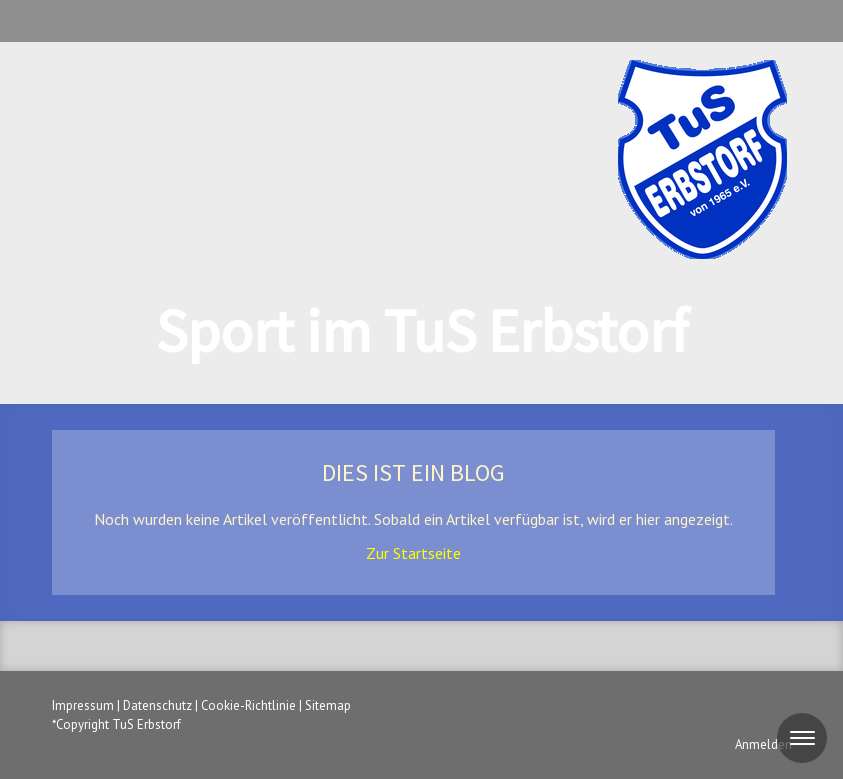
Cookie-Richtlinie (248, 705)
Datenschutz (157, 705)
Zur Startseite (413, 553)
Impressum (83, 705)
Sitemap (328, 705)
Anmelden (763, 744)
